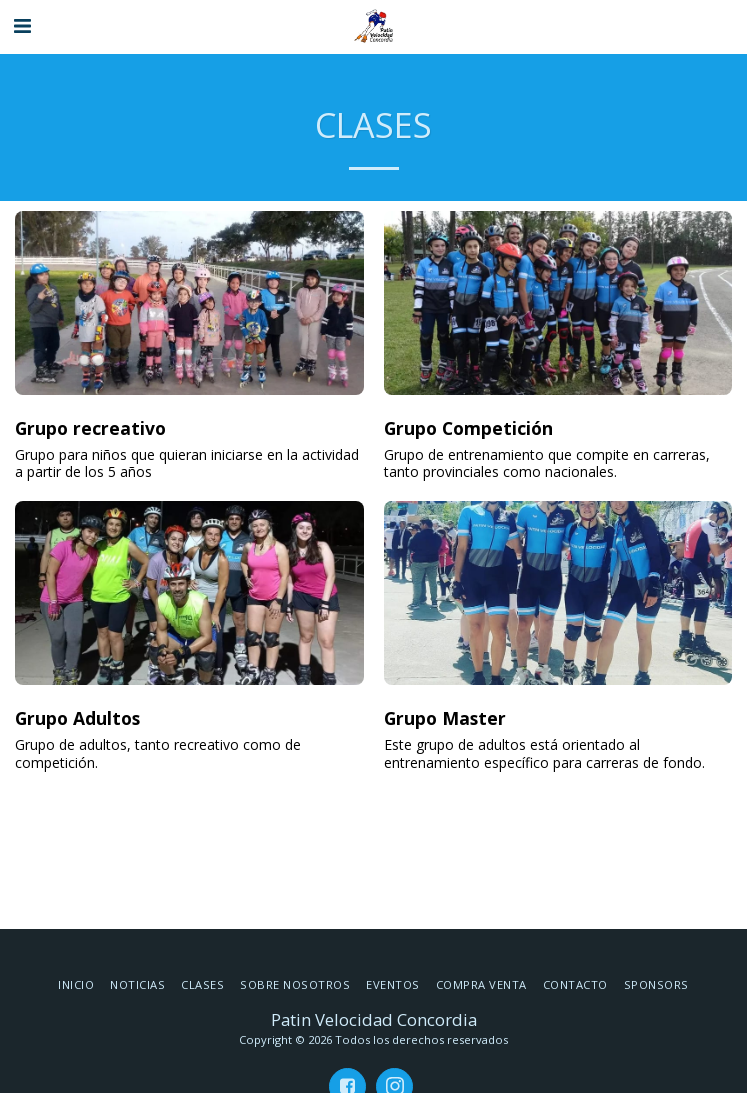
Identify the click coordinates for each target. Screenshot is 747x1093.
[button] (22, 25)
